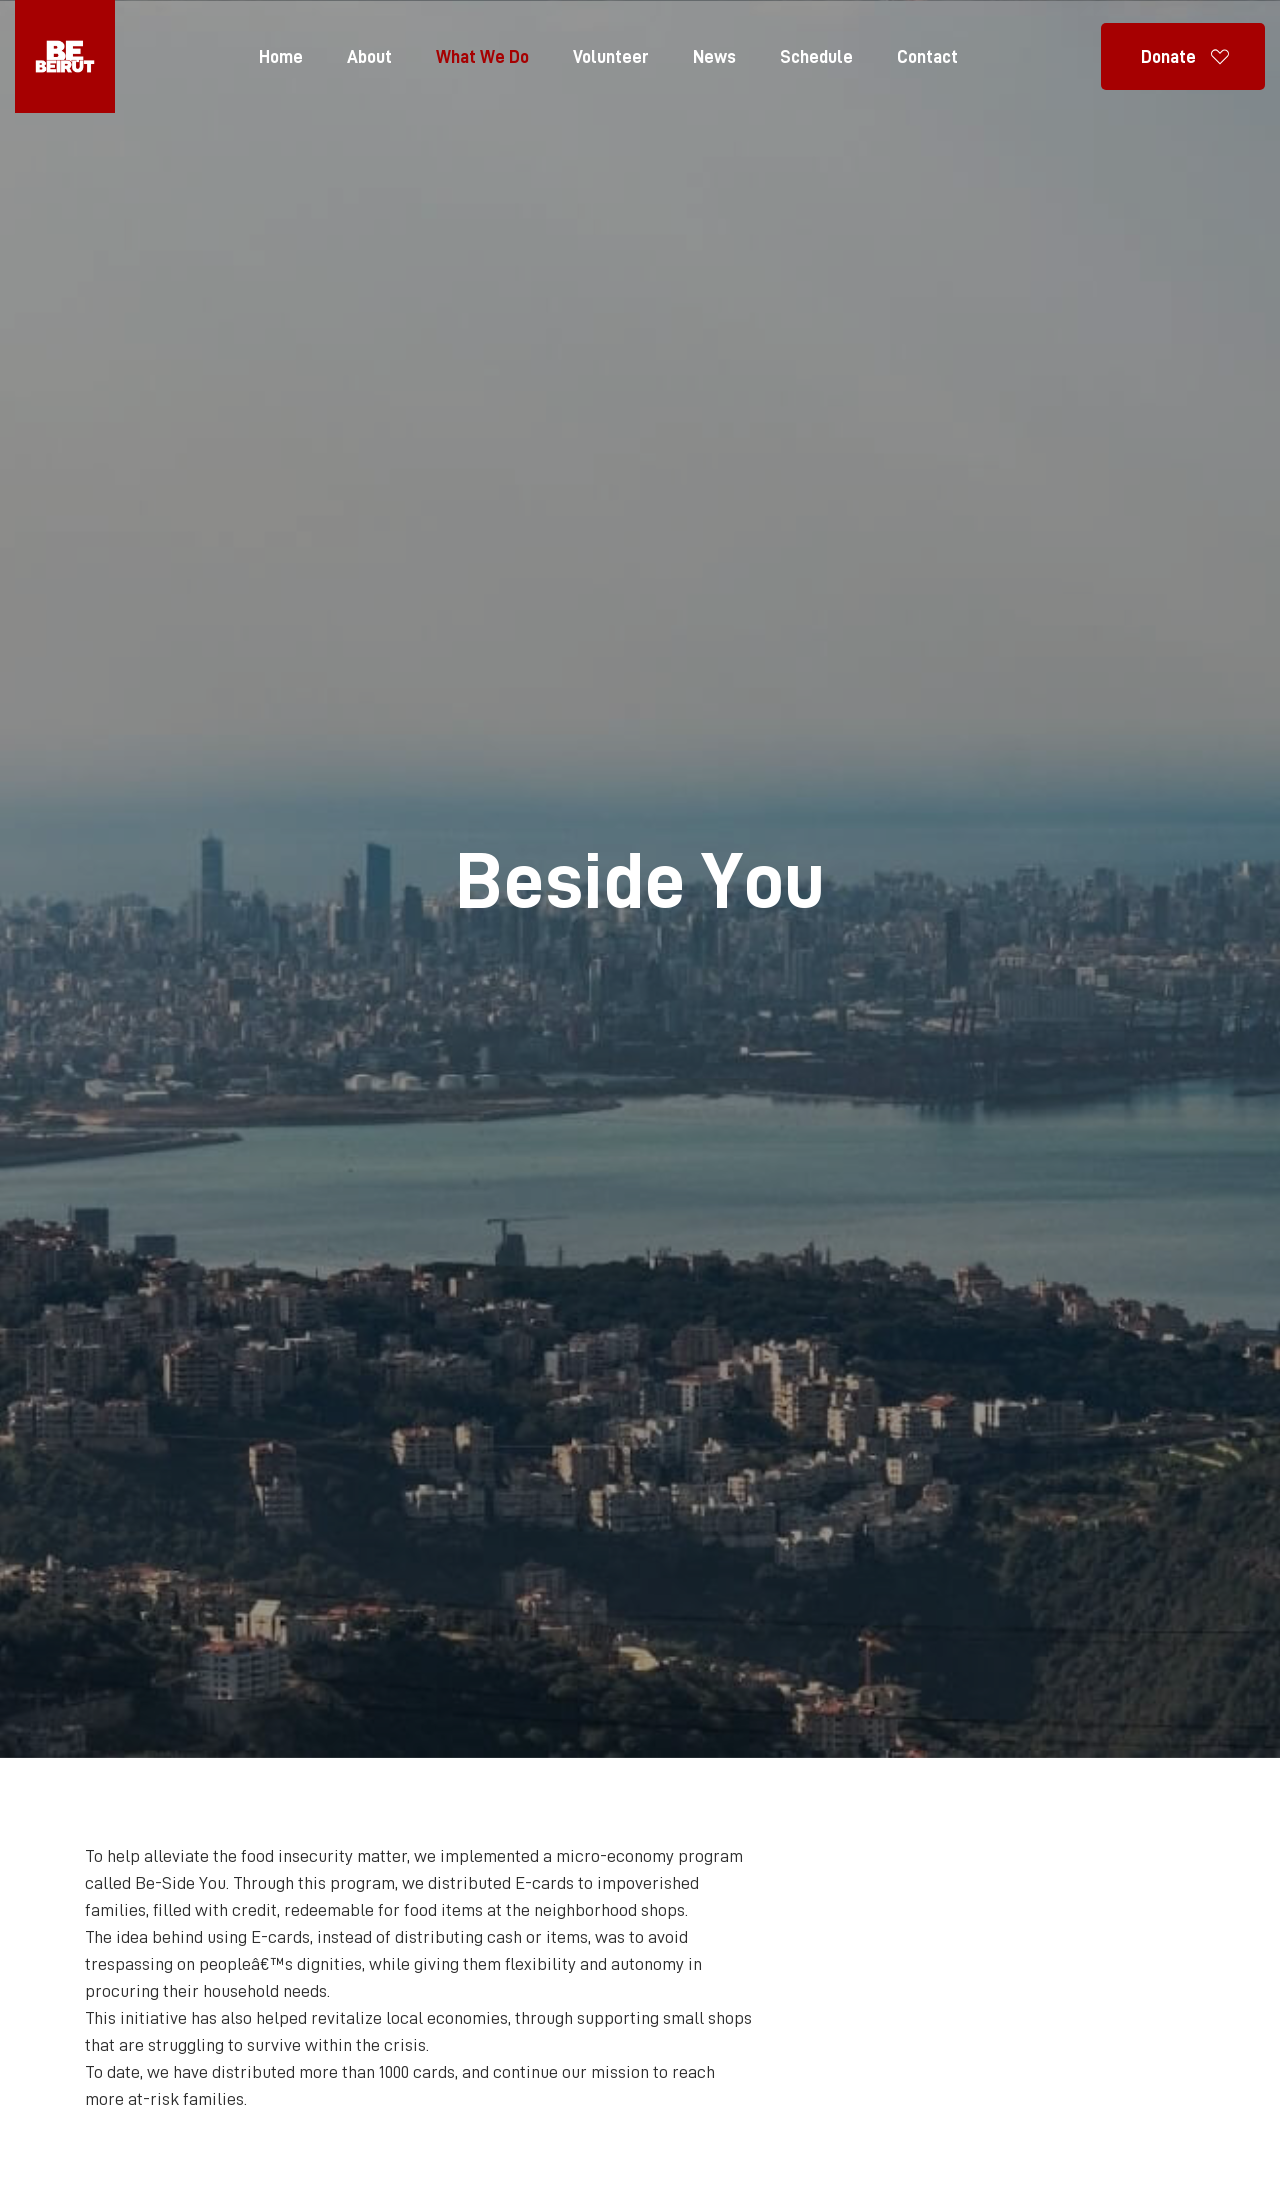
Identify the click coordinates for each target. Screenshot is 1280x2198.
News (714, 56)
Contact (927, 56)
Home (281, 56)
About (369, 56)
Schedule (816, 56)
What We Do (482, 56)
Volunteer (611, 56)
